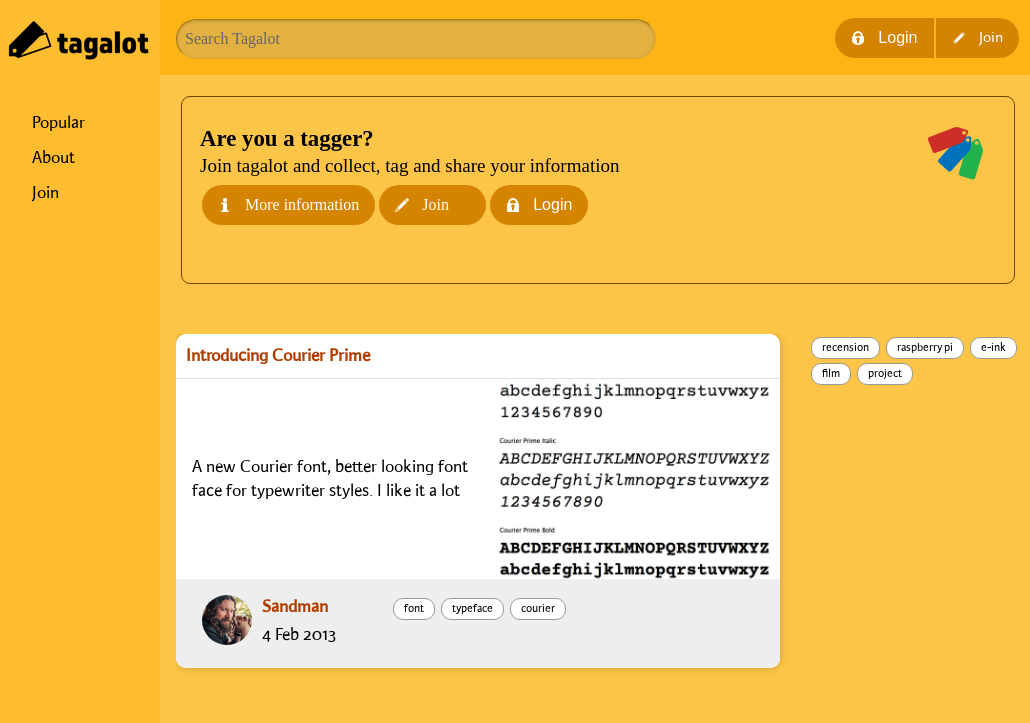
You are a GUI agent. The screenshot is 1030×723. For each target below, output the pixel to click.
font (414, 609)
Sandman (295, 607)
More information (288, 204)
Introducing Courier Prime (278, 356)
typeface (472, 609)
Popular (58, 123)
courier (538, 609)
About (53, 158)
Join (45, 193)
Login (884, 37)
